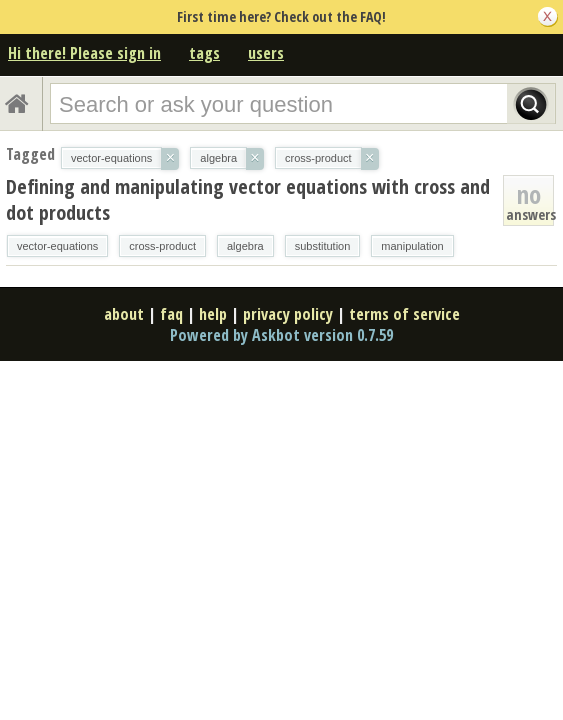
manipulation (412, 246)
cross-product (162, 246)
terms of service (404, 314)
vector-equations (57, 246)
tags (204, 53)
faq (171, 314)
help (213, 314)
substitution (323, 246)
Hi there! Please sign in (84, 53)
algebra (245, 246)
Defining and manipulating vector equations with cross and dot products (248, 199)
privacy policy (288, 314)
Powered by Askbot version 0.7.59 (281, 335)
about (124, 314)
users (266, 53)
